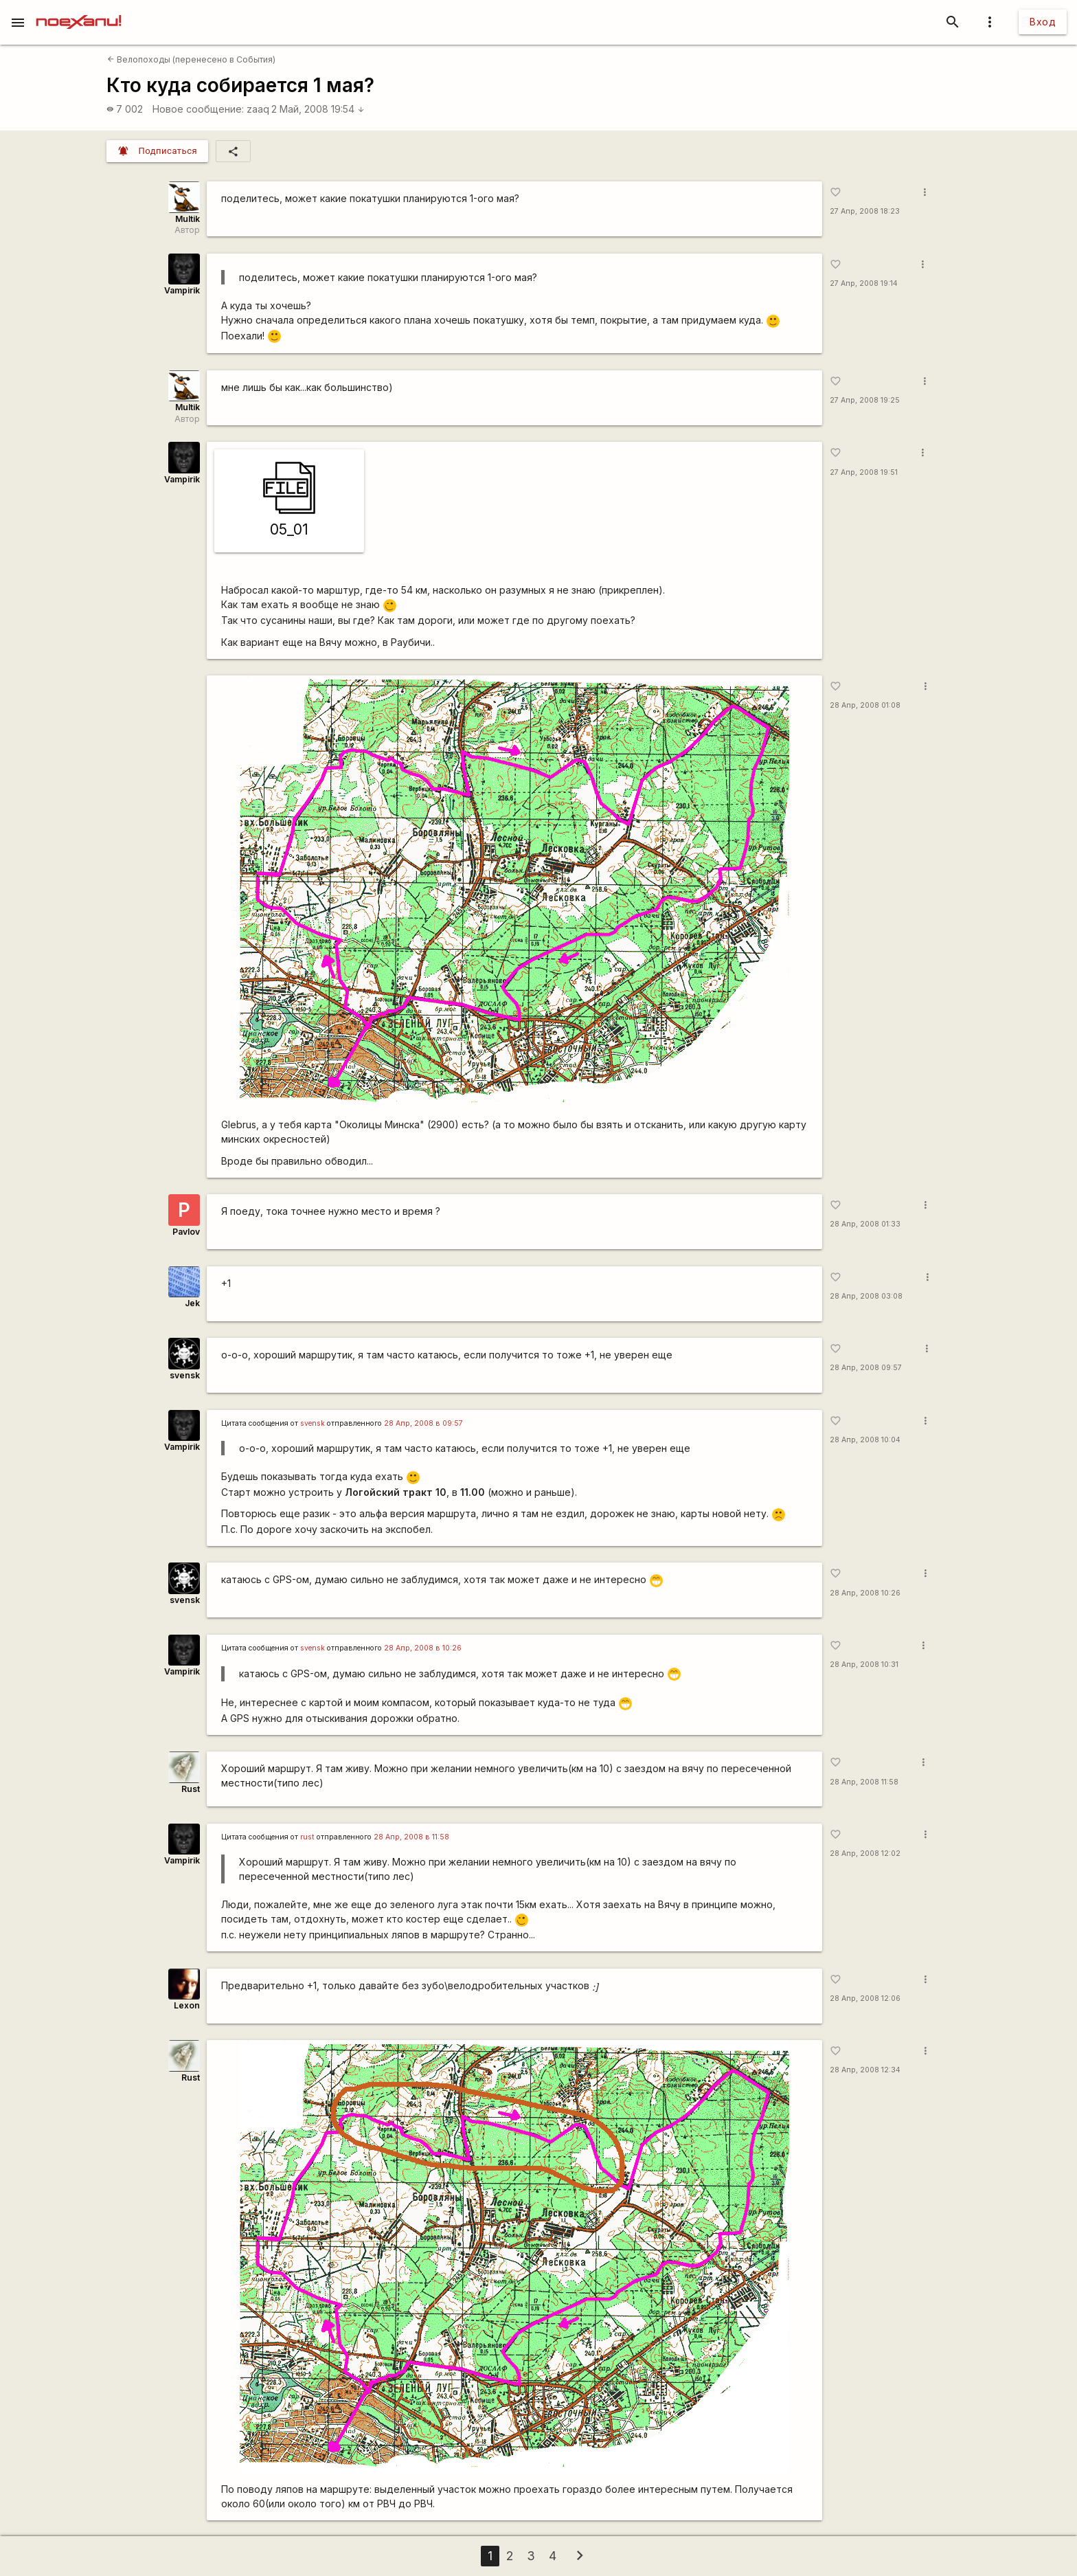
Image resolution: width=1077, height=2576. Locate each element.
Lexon (187, 2005)
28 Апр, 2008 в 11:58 (411, 1837)
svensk (185, 1375)
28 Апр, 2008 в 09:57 (423, 1423)
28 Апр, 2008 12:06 (865, 1998)
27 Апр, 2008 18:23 (865, 211)
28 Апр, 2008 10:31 (864, 1664)
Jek (192, 1303)
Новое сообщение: (198, 109)
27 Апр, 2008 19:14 (864, 283)
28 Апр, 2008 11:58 (864, 1782)
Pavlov (186, 1232)
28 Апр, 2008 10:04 (865, 1439)
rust (307, 1837)
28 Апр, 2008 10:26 (865, 1593)
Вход (1043, 21)
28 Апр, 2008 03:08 (866, 1296)
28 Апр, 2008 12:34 (865, 2069)
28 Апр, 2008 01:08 (865, 705)
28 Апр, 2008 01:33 (865, 1224)
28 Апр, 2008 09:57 (866, 1367)
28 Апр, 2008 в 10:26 (423, 1648)
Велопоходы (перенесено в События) (191, 59)
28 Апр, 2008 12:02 (865, 1853)
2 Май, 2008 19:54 (318, 109)
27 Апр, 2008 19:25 (865, 400)
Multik (187, 219)
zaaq (258, 109)
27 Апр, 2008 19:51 (864, 472)
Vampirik (182, 290)
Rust (190, 1789)
